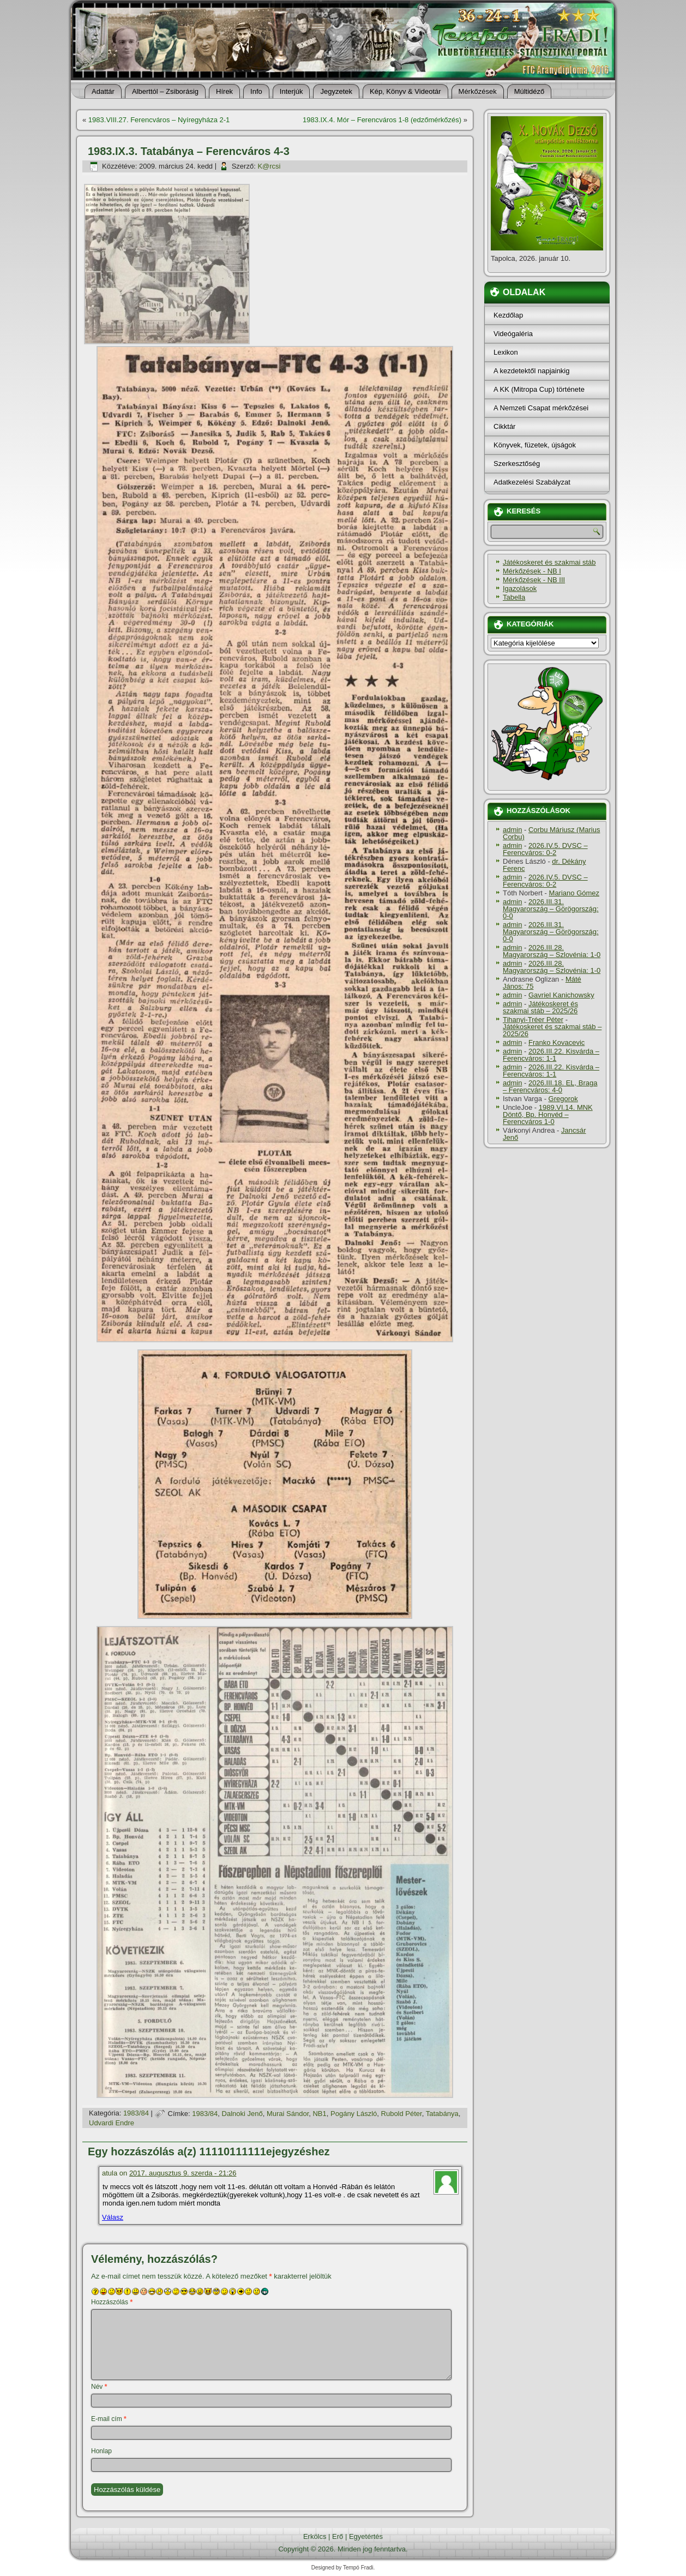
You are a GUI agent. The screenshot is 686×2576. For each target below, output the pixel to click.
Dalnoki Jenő (242, 2113)
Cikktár (504, 426)
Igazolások (520, 588)
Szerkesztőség (517, 463)
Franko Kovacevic (556, 1042)
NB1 (319, 2113)
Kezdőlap (508, 315)
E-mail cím (109, 2419)
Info (256, 91)
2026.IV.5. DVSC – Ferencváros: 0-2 (545, 849)
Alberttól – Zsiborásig (165, 91)
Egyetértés (366, 2536)
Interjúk (291, 91)
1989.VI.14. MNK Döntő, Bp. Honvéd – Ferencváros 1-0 (548, 1114)
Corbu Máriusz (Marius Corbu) (551, 833)
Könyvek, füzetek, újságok (535, 445)
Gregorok (563, 1099)
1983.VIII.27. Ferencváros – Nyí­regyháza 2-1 (159, 120)
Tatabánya (442, 2113)
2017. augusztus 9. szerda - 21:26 (183, 2173)
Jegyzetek (336, 91)
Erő (337, 2536)
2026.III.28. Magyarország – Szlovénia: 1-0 (551, 951)
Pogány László (353, 2113)
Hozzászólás (112, 2302)
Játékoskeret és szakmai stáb (549, 562)
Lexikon (506, 352)
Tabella (514, 597)
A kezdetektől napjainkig (531, 371)
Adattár (103, 91)
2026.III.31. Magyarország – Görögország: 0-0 (551, 909)
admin (512, 830)
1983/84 (136, 2113)
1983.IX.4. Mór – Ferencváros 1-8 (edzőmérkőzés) (382, 120)
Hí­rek (224, 91)
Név (99, 2386)
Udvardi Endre (111, 2123)
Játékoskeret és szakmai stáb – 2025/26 (540, 1007)
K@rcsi (268, 166)
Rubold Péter (401, 2113)
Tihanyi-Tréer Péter (533, 1019)
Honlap (101, 2451)
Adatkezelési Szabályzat (532, 482)
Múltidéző (529, 91)
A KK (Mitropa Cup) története (539, 389)
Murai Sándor (288, 2113)
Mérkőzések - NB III (534, 580)
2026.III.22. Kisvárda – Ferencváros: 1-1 (551, 1054)
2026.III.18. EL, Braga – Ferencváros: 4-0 (550, 1086)
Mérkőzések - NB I (532, 571)
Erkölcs (315, 2536)
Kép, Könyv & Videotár (405, 91)
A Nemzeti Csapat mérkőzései (541, 408)
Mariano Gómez (574, 893)
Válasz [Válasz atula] (112, 2217)
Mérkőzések (478, 91)
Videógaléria (513, 334)
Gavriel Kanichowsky (561, 995)
